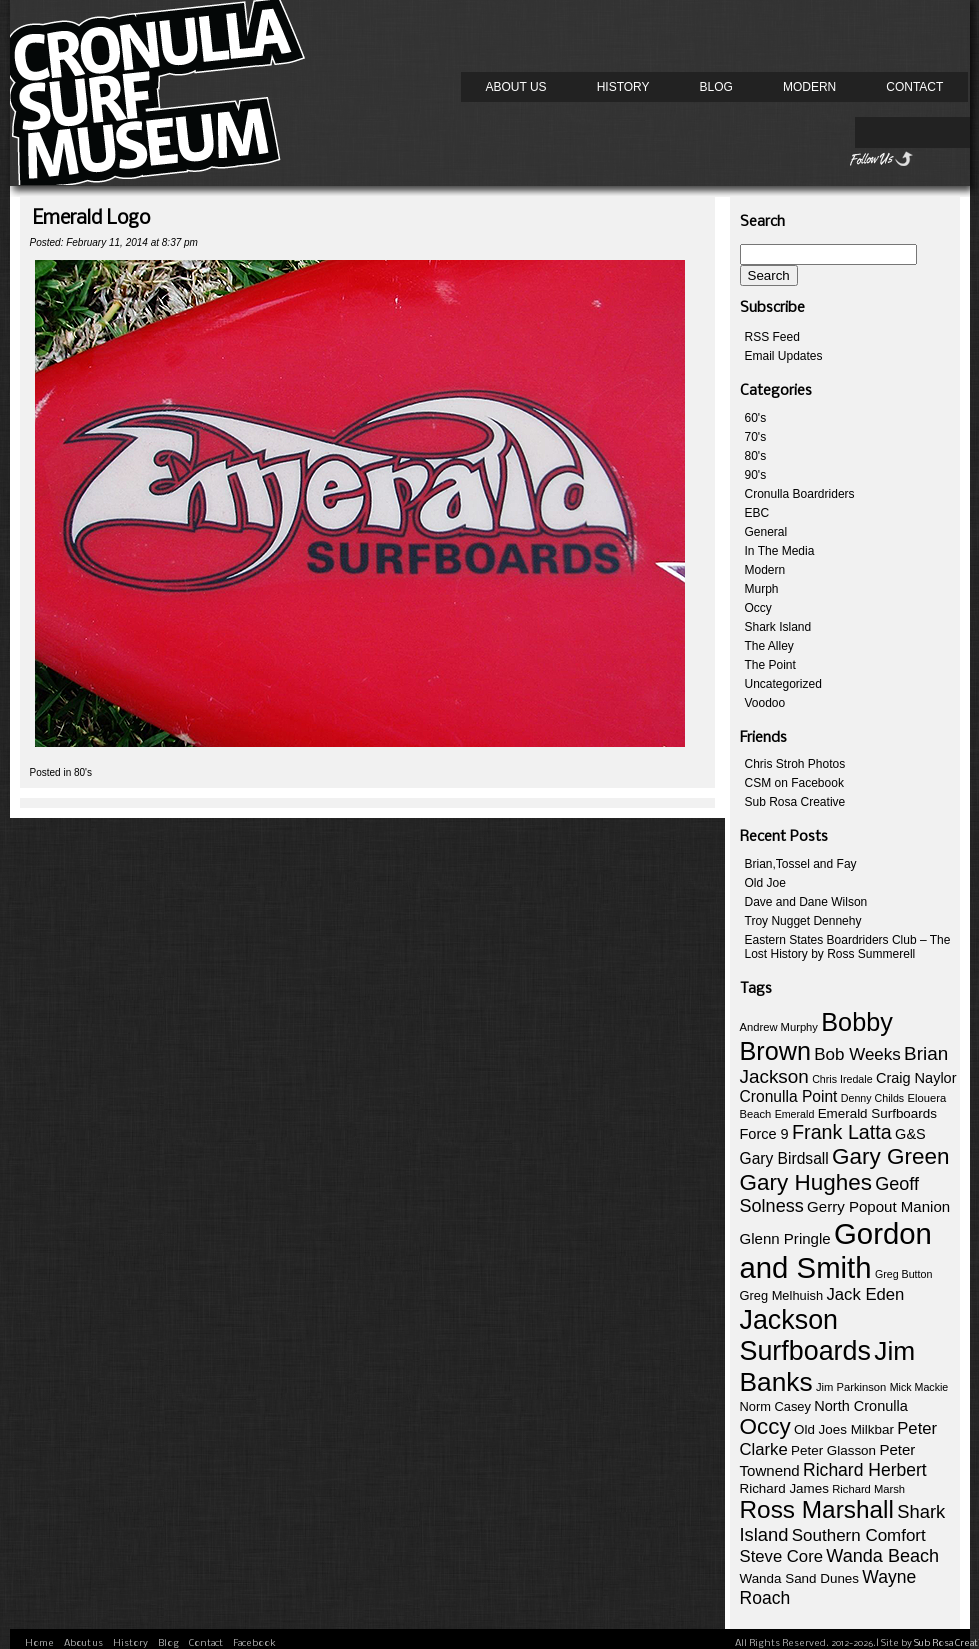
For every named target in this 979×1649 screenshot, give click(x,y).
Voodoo (765, 703)
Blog (716, 87)
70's (756, 437)
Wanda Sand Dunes (800, 1578)
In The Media (780, 551)
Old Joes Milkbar (844, 1429)
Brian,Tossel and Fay (801, 864)
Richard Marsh (868, 1489)
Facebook (254, 1643)
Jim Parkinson (851, 1387)
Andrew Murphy (779, 1027)
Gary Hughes (806, 1182)
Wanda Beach (882, 1556)
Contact (914, 87)
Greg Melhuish (782, 1295)
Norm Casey (775, 1406)
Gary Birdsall (784, 1158)
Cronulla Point (789, 1096)
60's (756, 418)
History (623, 87)
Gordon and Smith (836, 1250)
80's (83, 772)
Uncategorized (783, 684)
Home (39, 1643)
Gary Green (890, 1156)
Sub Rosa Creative (795, 802)
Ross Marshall (817, 1509)
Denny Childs (872, 1098)
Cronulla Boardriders (800, 494)
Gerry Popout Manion (878, 1206)
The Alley (769, 646)
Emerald (795, 1114)
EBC (757, 513)
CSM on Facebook (794, 783)
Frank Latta (842, 1132)
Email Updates (784, 356)
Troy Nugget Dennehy (803, 921)
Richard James (784, 1488)
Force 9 (764, 1134)
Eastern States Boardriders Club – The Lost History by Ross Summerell (848, 947)
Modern (809, 87)
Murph (762, 589)
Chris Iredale (842, 1079)
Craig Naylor (916, 1078)
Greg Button (903, 1274)
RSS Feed (772, 337)
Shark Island (778, 627)
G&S (910, 1134)
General (766, 532)
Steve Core (781, 1556)
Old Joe (765, 883)
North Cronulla (861, 1406)
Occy (758, 608)
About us (516, 87)
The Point (770, 665)
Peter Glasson (833, 1450)
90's (756, 475)
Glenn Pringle (785, 1238)
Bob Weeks (857, 1054)
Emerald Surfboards (877, 1113)
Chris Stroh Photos (795, 764)
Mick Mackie (919, 1387)
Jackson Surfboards (805, 1335)
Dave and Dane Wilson (806, 902)
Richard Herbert (865, 1470)
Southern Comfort (859, 1535)
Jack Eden (865, 1294)
